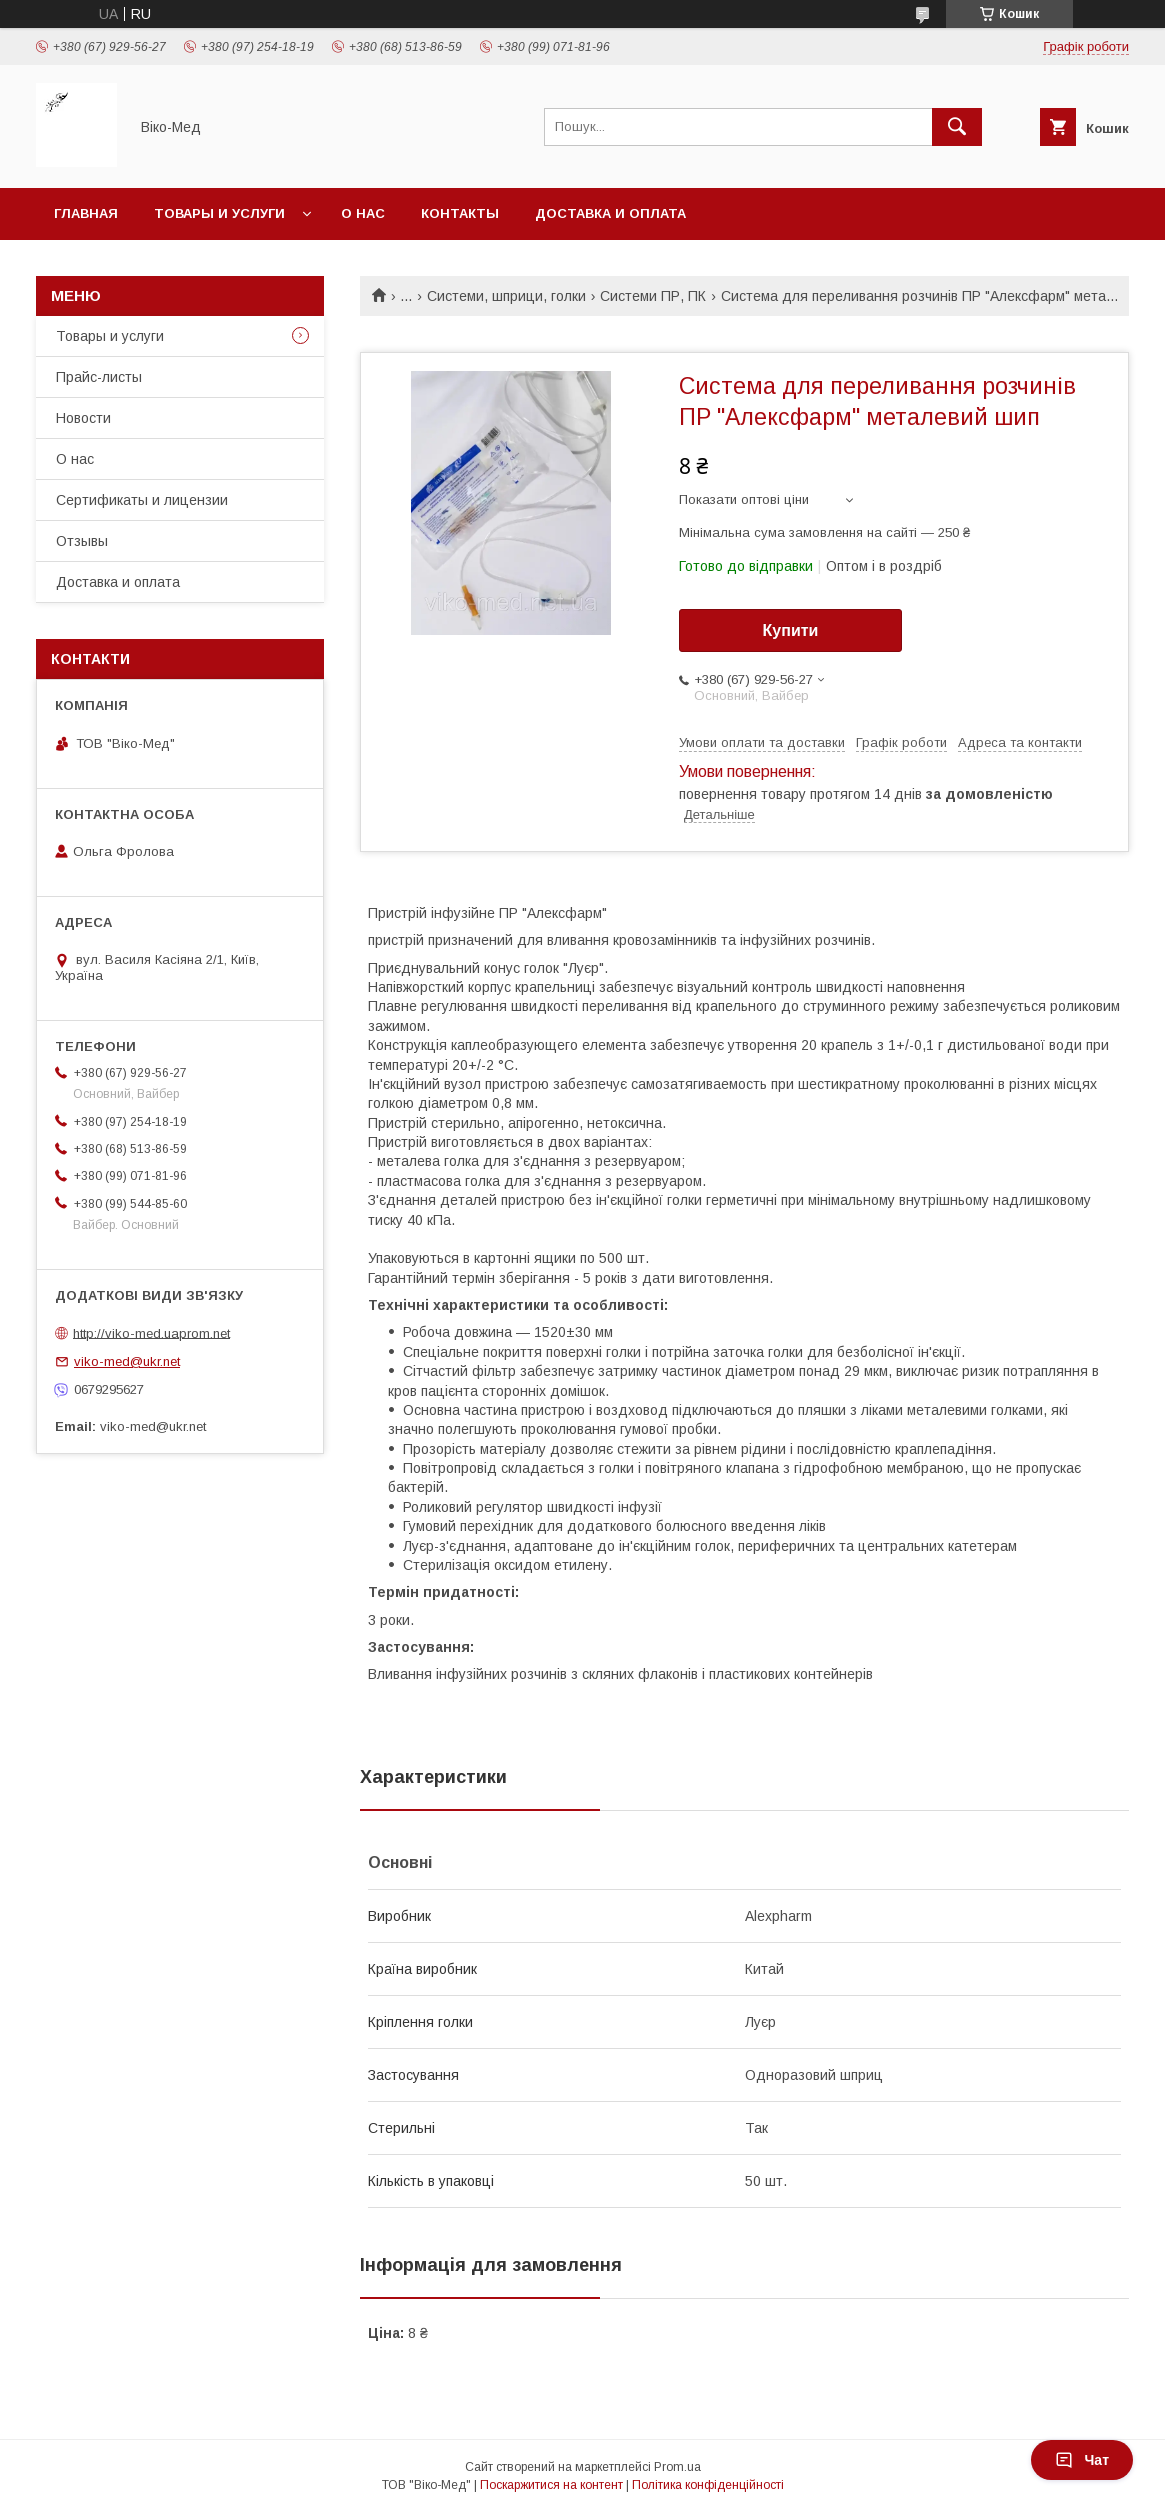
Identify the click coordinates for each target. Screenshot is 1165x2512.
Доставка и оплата (610, 213)
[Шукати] (957, 127)
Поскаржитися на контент (551, 2485)
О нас (363, 213)
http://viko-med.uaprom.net (151, 1332)
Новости (83, 418)
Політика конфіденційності (708, 2485)
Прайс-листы (99, 377)
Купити (791, 630)
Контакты (460, 213)
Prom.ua (677, 2467)
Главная (86, 213)
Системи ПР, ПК (653, 296)
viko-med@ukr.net (127, 1361)
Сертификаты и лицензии (142, 500)
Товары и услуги (219, 213)
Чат (1082, 2460)
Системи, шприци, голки (506, 296)
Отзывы (82, 541)
